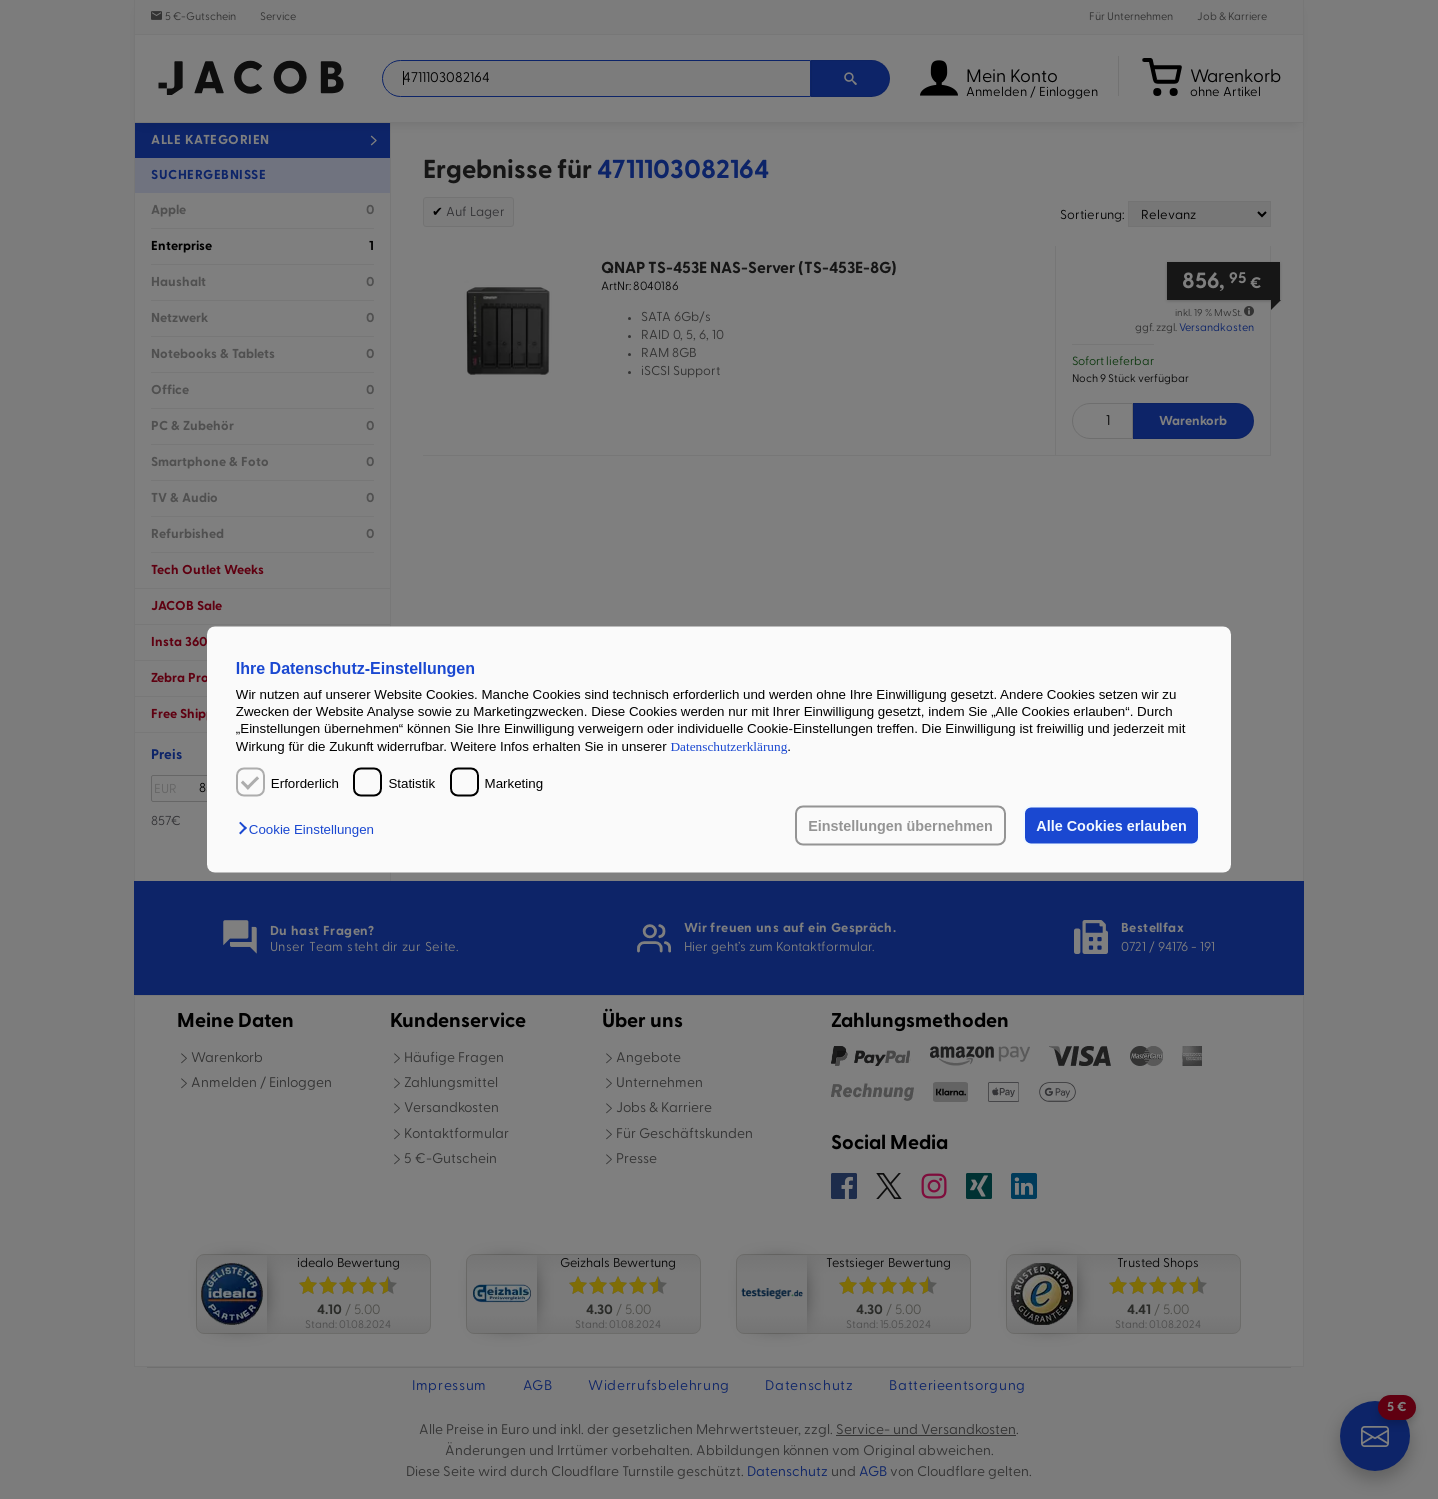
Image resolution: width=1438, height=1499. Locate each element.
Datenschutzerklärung (728, 745)
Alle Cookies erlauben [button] (1111, 826)
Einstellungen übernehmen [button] (900, 826)
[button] (311, 829)
